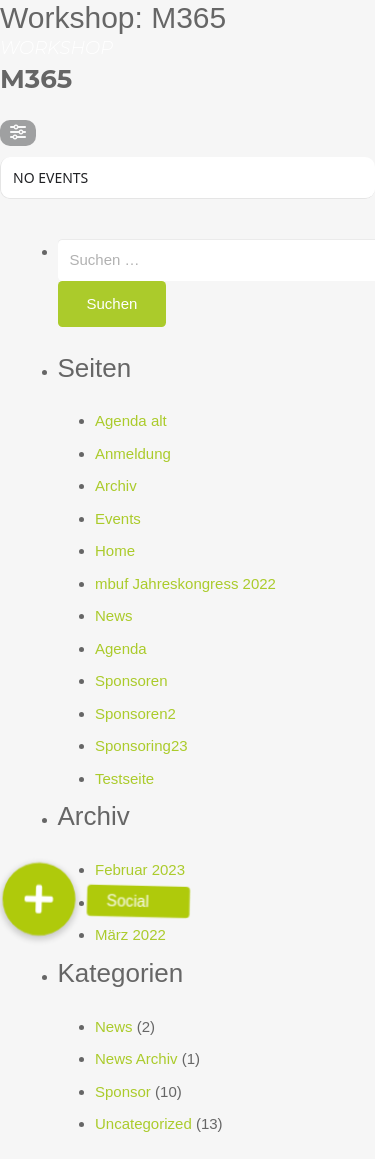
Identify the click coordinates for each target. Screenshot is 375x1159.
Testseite (124, 778)
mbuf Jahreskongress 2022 (185, 583)
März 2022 (130, 934)
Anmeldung (133, 453)
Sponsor (123, 1091)
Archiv (116, 485)
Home (115, 550)
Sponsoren (131, 680)
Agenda (121, 648)
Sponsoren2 (135, 713)
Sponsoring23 (141, 745)
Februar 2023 (140, 869)
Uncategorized (143, 1123)
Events (118, 518)
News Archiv (136, 1058)
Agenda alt (131, 420)
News (114, 615)
